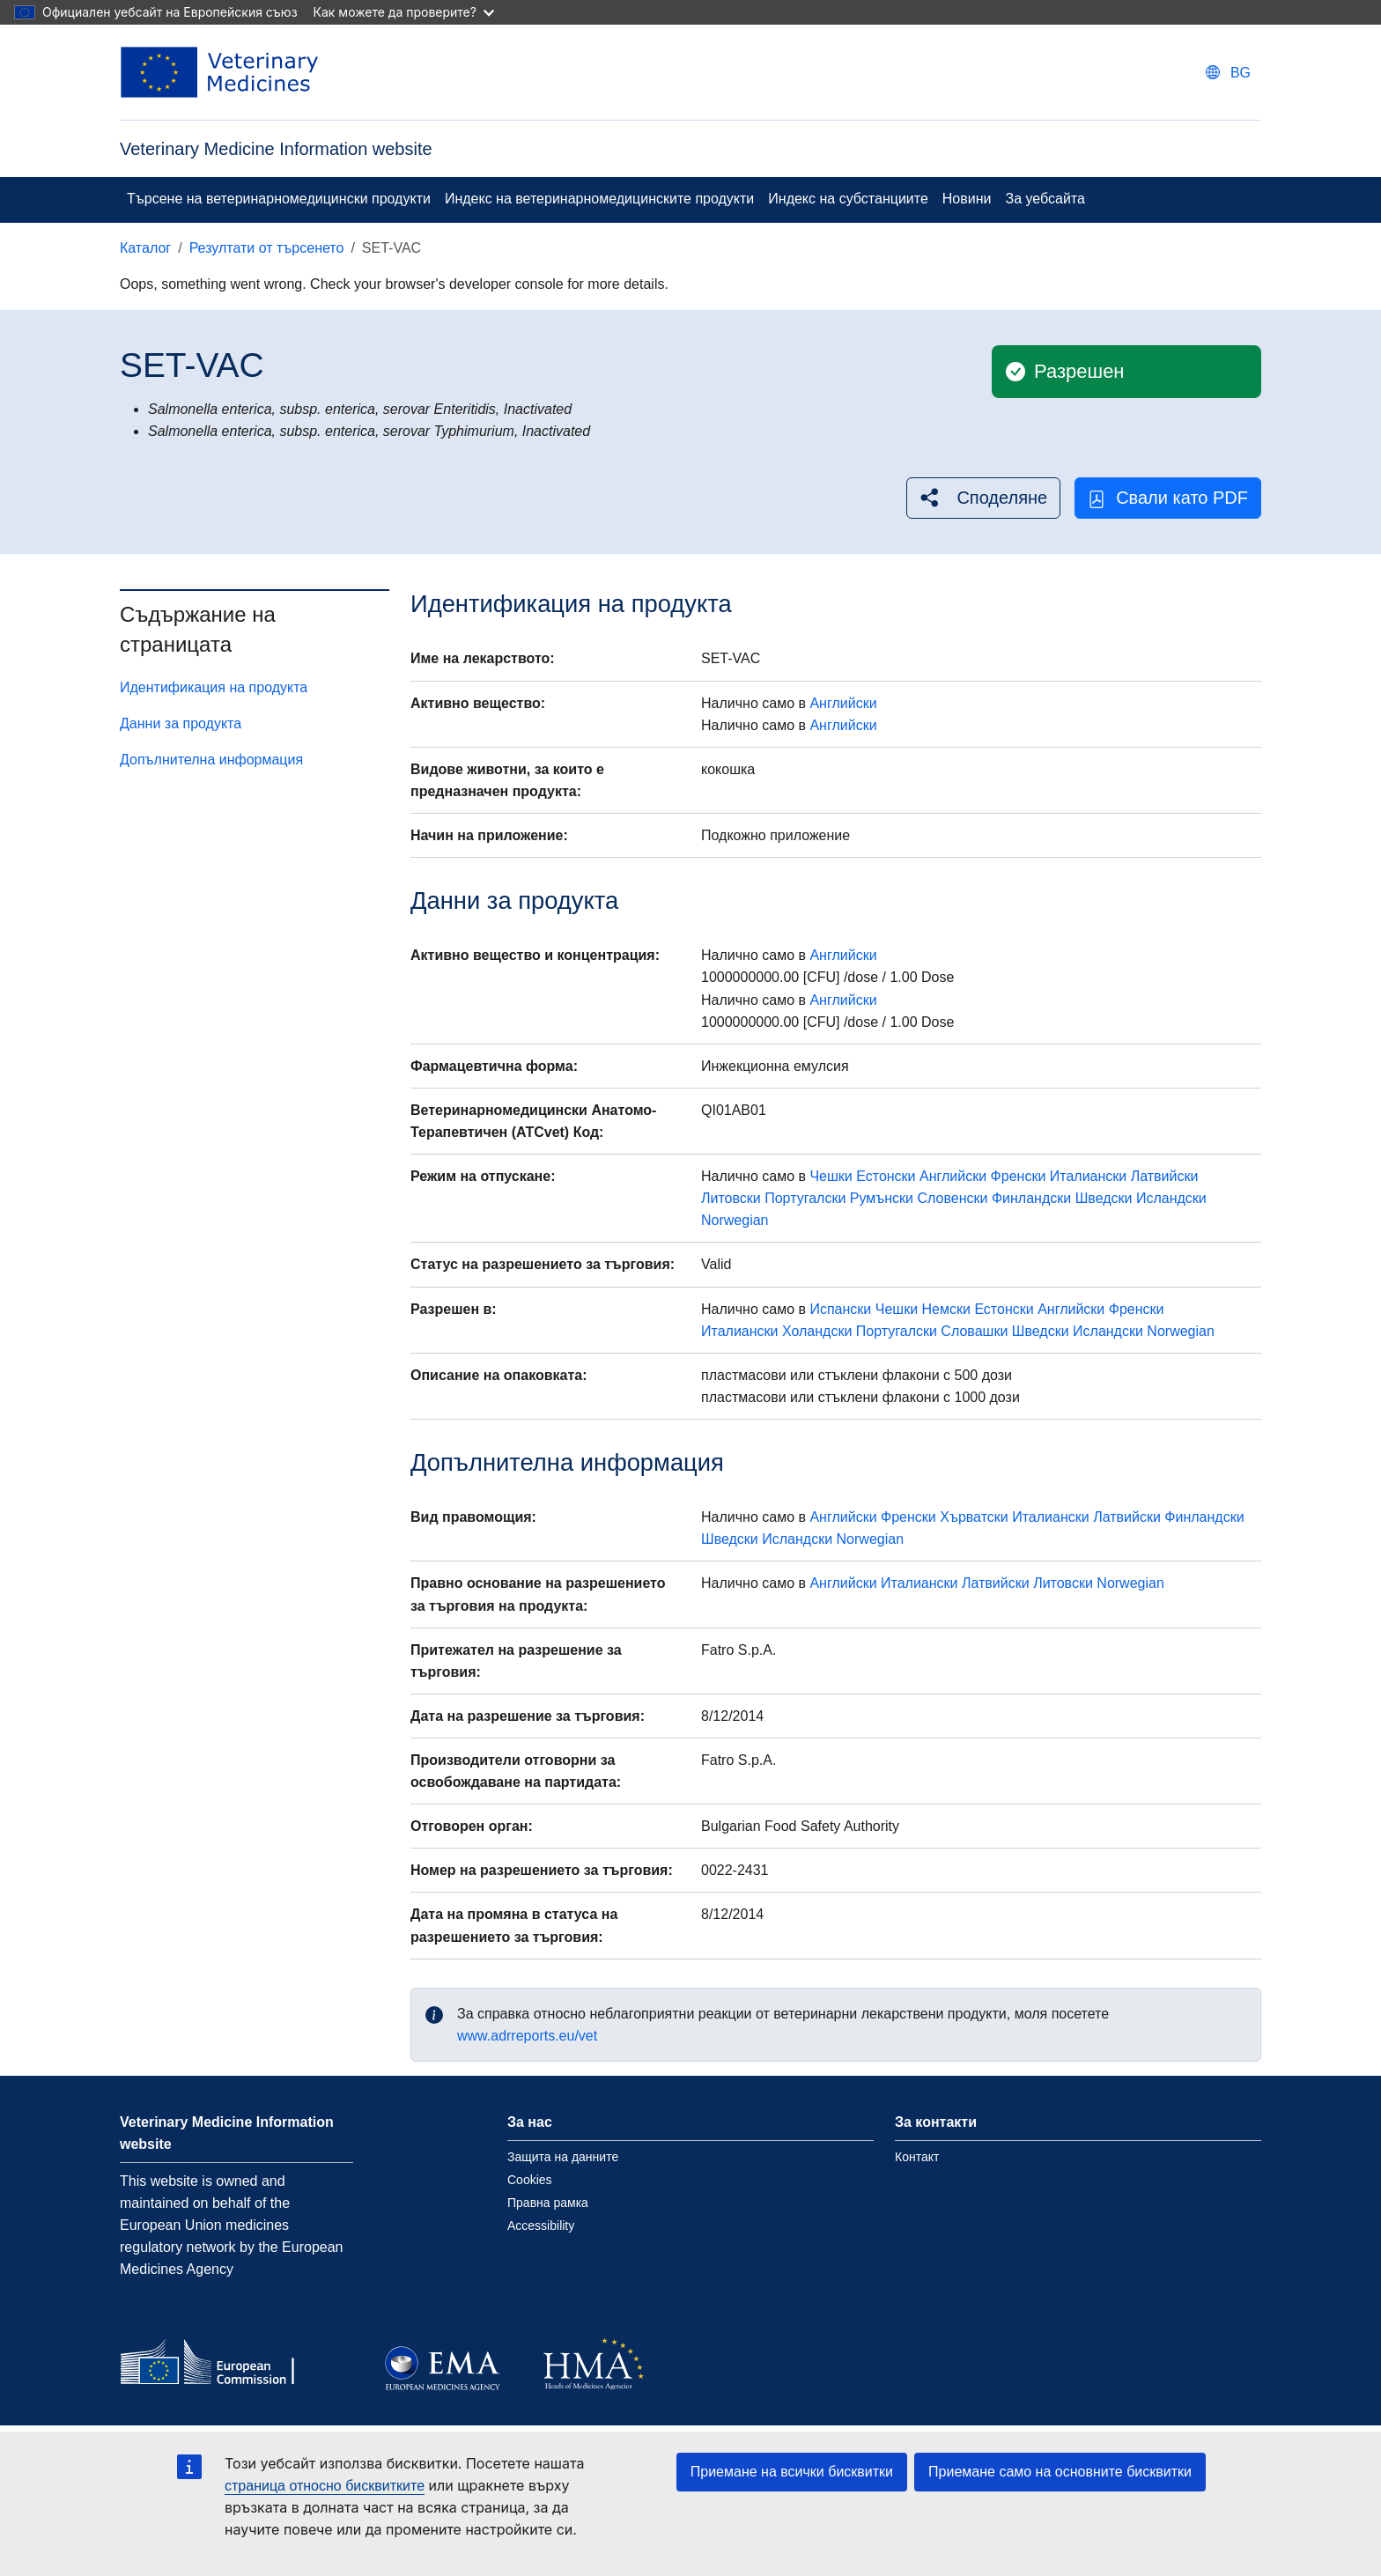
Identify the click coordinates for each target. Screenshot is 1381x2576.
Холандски (817, 1331)
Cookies (529, 2180)
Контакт (917, 2157)
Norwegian (734, 1220)
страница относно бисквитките (325, 2485)
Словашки (974, 1331)
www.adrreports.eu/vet (527, 2035)
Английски (842, 703)
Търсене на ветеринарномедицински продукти (279, 198)
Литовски (731, 1198)
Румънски (881, 1198)
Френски (1018, 1176)
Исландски (1171, 1198)
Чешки (830, 1176)
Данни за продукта (180, 723)
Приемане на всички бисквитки (791, 2471)
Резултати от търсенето (266, 247)
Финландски (1031, 1198)
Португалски (805, 1198)
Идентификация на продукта (213, 687)
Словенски (952, 1198)
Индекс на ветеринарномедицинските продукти (599, 198)
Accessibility (540, 2225)
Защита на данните (562, 2157)
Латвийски (1165, 1176)
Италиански (1088, 1176)
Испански (840, 1309)
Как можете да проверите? (404, 11)
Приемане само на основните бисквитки (1060, 2471)
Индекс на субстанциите (848, 198)
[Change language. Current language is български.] (1228, 72)
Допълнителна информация (211, 759)
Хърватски (974, 1516)
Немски (946, 1309)
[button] (983, 498)
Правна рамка (547, 2203)
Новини (967, 198)
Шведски (1104, 1198)
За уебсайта (1044, 198)
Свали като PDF (1168, 498)
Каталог (145, 247)
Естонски (885, 1176)
